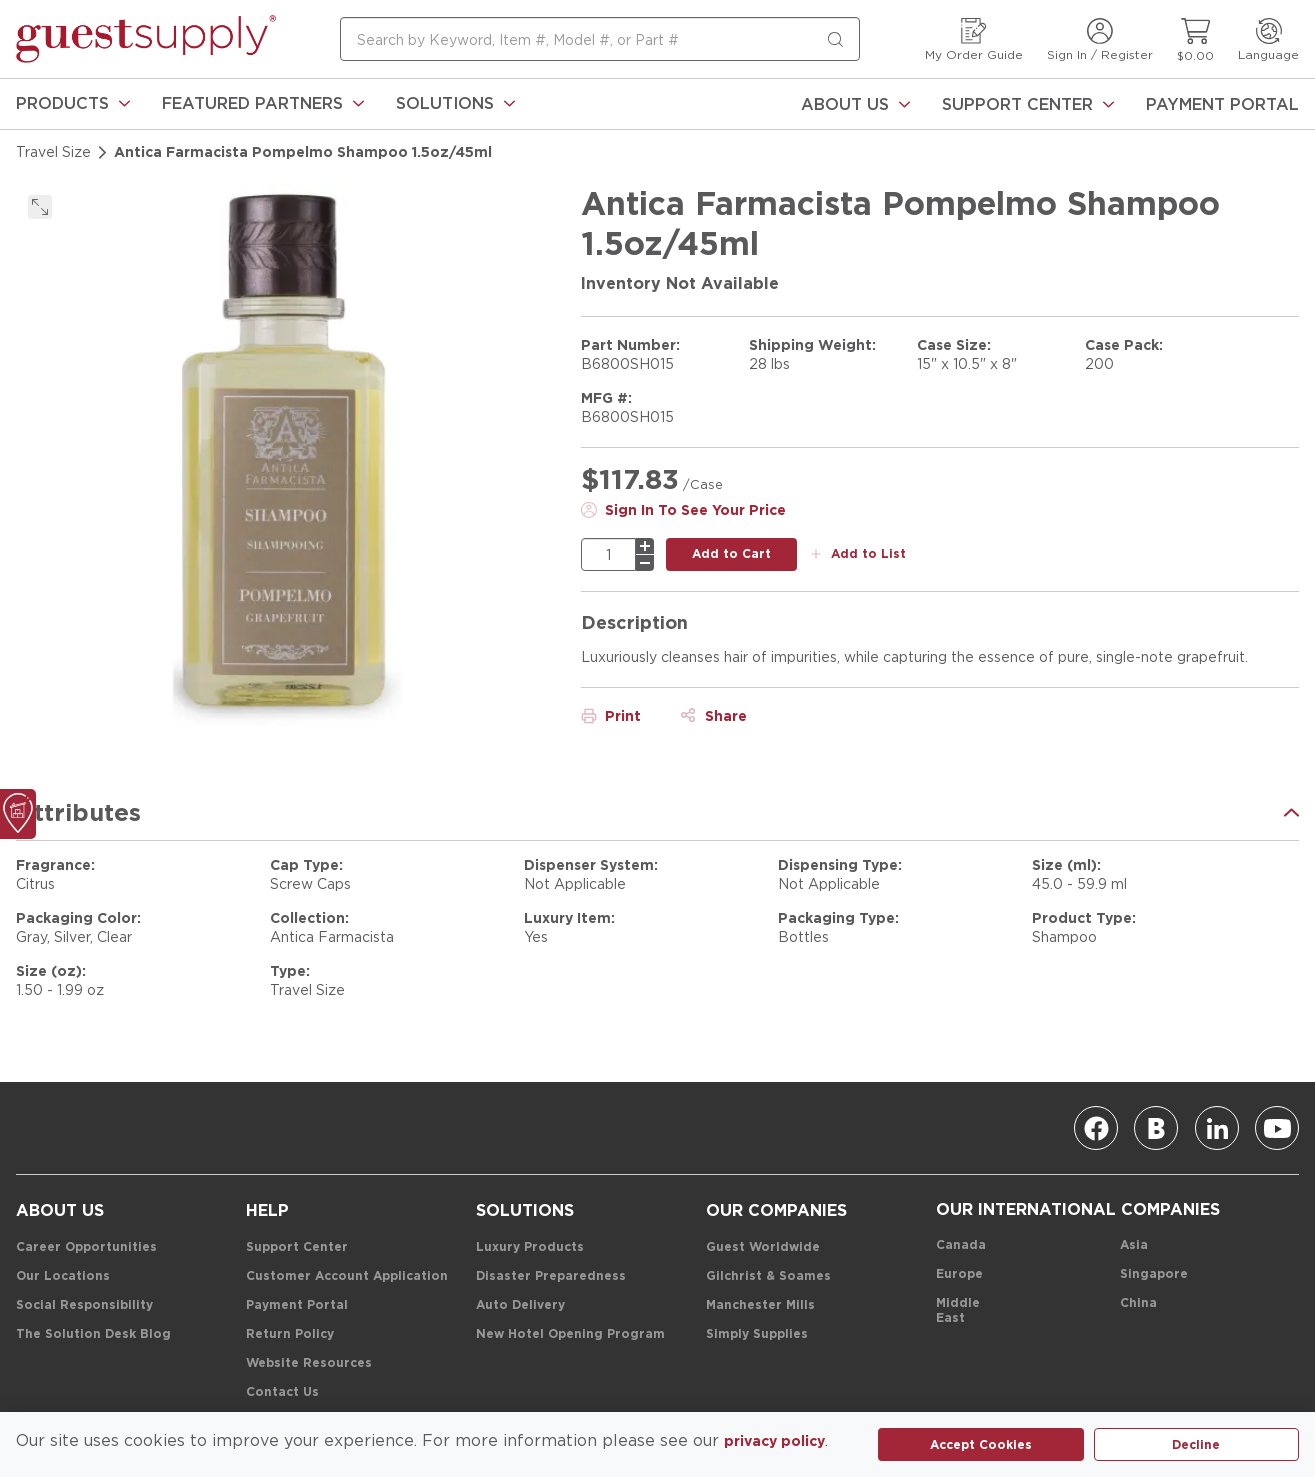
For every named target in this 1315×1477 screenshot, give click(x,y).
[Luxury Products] (530, 1247)
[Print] (611, 716)
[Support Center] (1028, 104)
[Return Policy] (290, 1334)
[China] (1138, 1303)
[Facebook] (1096, 1128)
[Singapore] (1154, 1274)
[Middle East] (971, 1311)
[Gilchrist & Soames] (768, 1276)
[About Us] (855, 104)
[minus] (645, 563)
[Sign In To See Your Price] (683, 510)
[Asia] (1134, 1245)
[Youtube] (1277, 1128)
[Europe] (959, 1274)
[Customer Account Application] (347, 1276)
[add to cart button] (731, 554)
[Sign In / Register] (1100, 39)
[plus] (645, 546)
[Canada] (961, 1245)
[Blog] (1156, 1128)
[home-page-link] (146, 39)
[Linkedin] (1217, 1128)
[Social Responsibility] (84, 1305)
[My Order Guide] (974, 39)
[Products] (73, 104)
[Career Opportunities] (86, 1247)
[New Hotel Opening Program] (570, 1334)
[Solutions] (455, 104)
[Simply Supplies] (757, 1334)
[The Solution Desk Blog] (93, 1334)
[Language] (1268, 39)
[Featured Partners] (263, 104)
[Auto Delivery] (520, 1305)
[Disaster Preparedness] (551, 1276)
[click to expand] (40, 207)
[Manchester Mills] (760, 1305)
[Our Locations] (63, 1276)
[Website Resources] (309, 1363)
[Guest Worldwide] (763, 1247)
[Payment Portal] (1222, 104)
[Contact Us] (282, 1392)
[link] (73, 104)
